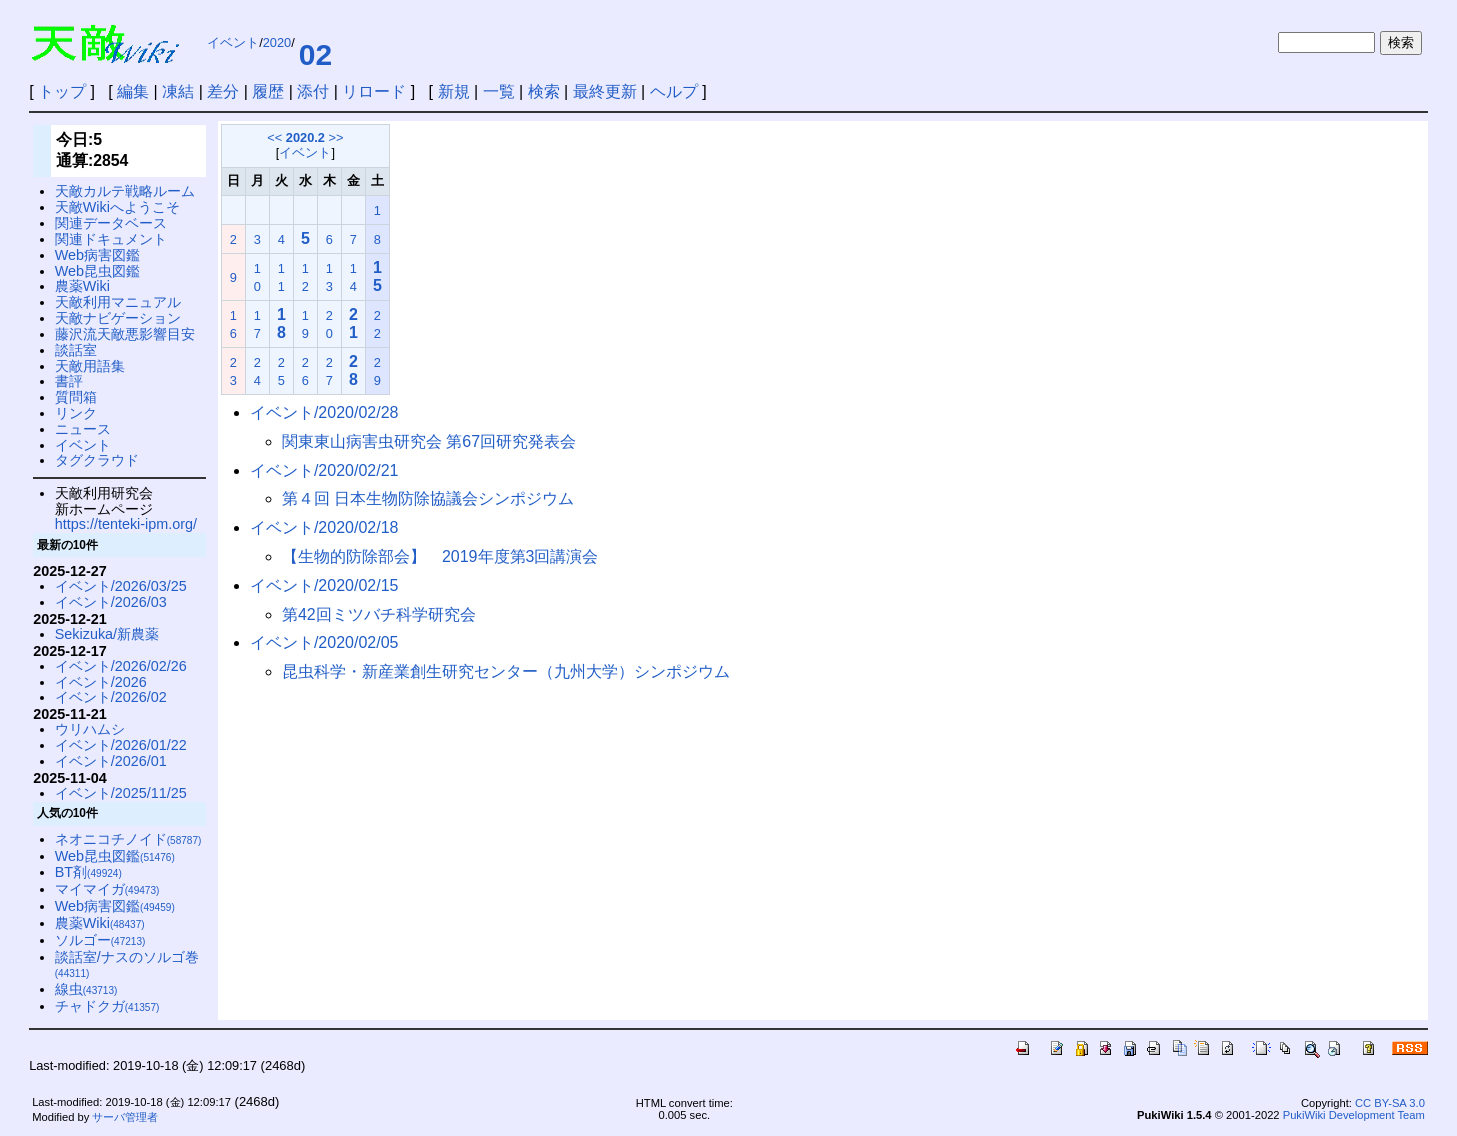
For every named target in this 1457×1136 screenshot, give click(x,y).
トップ (62, 91)
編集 (133, 91)
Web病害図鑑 (97, 255)
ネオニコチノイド (128, 839)
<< (274, 137)
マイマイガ (107, 889)
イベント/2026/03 (111, 602)
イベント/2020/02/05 (324, 642)
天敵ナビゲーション (118, 318)
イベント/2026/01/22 (121, 745)
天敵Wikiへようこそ (117, 207)
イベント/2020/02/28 (324, 412)
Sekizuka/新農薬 (107, 634)
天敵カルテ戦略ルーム (125, 191)
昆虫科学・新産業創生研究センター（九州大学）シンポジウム (506, 671)
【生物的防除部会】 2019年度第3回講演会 (440, 556)
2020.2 (305, 137)
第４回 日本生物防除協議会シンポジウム (428, 498)
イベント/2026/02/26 (121, 666)
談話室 (76, 350)
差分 (223, 91)
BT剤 (88, 872)
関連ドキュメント (111, 239)
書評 (69, 381)
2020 (277, 42)
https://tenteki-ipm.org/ (126, 524)
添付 (313, 91)
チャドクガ (107, 1006)
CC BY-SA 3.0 (1390, 1103)
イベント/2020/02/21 (324, 470)
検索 (544, 91)
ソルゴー (100, 940)
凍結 (178, 91)
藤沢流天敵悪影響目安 (125, 334)
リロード (374, 91)
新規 (454, 91)
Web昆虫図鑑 (97, 271)
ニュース (83, 429)
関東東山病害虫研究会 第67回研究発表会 (429, 441)
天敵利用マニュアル (118, 302)
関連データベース (111, 223)
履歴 (268, 91)
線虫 (86, 989)
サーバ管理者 (125, 1117)
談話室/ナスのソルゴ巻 (127, 964)
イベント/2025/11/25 (121, 793)
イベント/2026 (101, 682)
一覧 (499, 91)
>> (336, 137)
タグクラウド (97, 460)
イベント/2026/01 (111, 761)
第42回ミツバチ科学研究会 (379, 614)
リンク (76, 413)
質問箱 (76, 397)
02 (315, 54)
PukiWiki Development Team (1354, 1115)
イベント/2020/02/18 (324, 527)
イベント (233, 42)
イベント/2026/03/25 (121, 586)
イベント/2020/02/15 (324, 585)
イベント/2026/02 (111, 697)
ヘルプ (674, 91)
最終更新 (605, 91)
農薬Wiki (82, 286)
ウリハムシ (90, 729)
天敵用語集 (90, 366)
